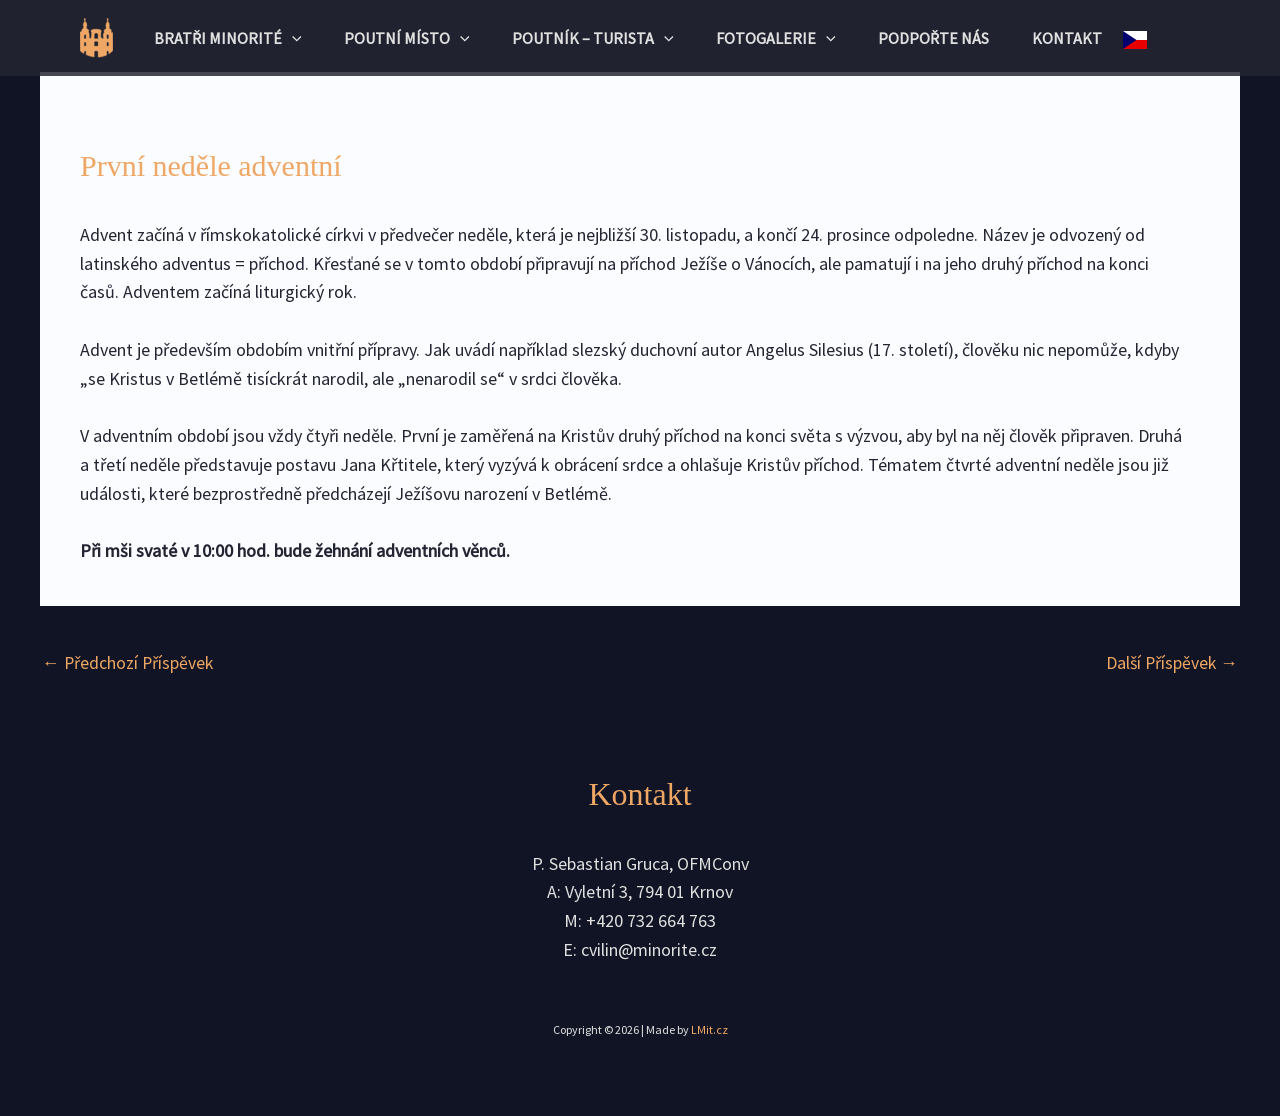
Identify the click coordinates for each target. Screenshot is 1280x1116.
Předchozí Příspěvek (129, 662)
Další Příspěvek (1170, 662)
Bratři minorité (209, 38)
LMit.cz (709, 1029)
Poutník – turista (590, 38)
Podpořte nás (945, 38)
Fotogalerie (780, 38)
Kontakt (1086, 38)
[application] (273, 38)
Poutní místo (396, 38)
